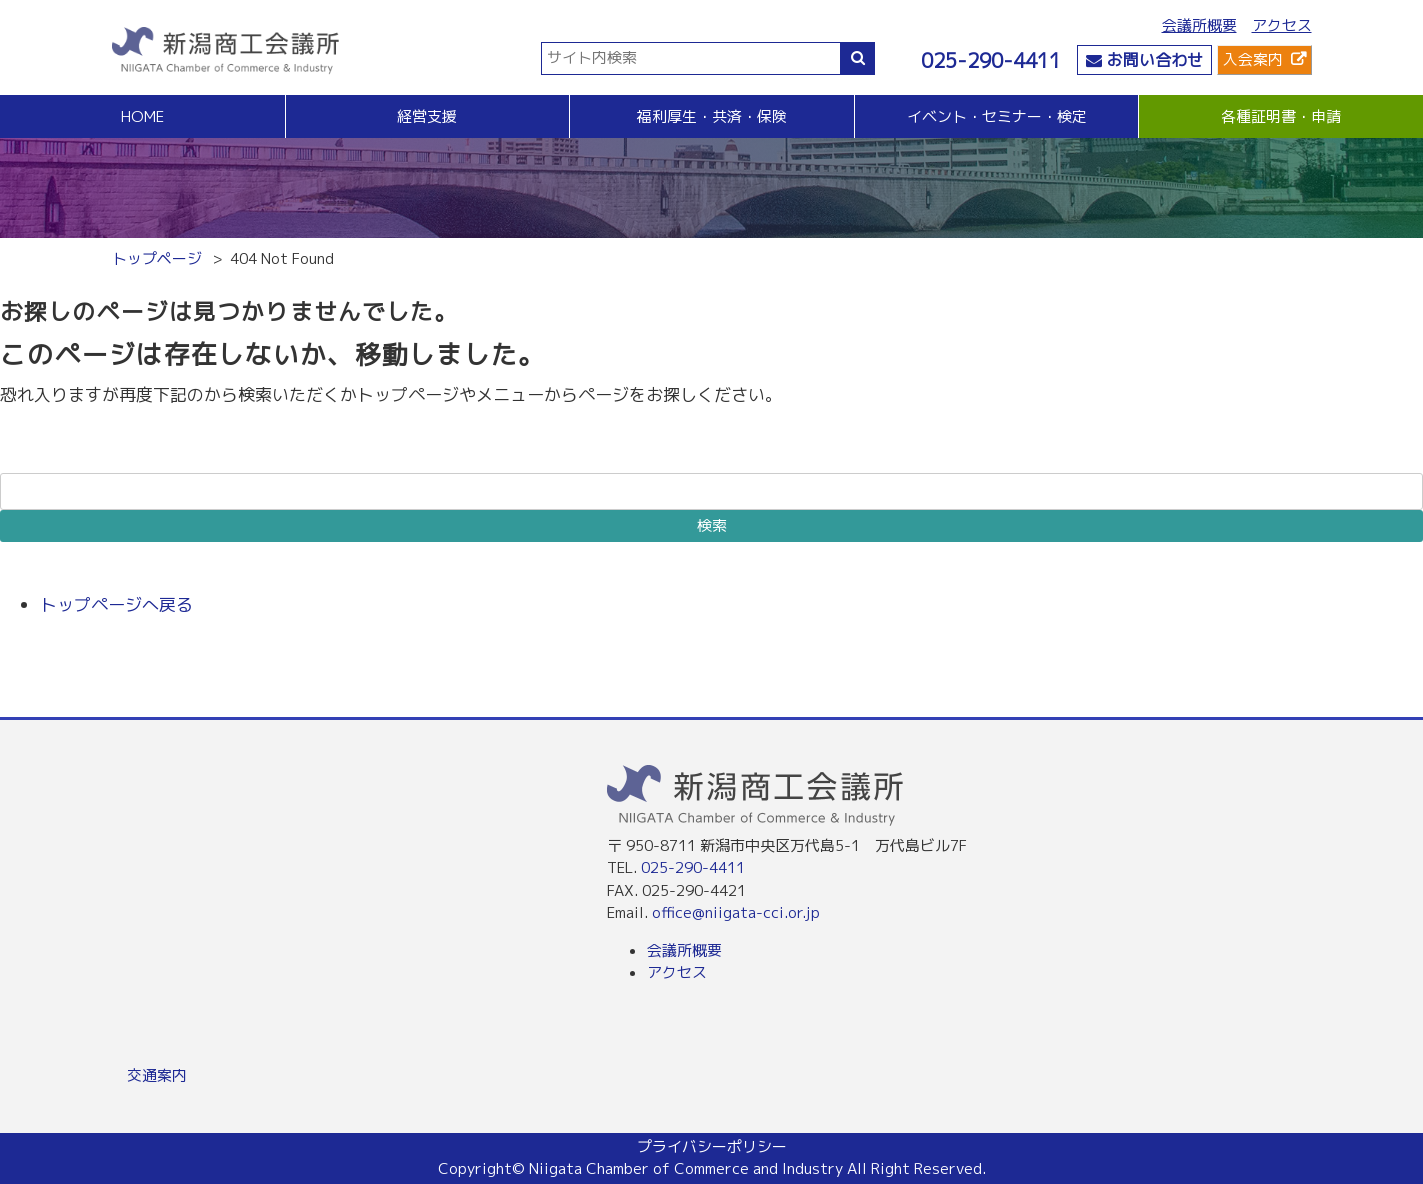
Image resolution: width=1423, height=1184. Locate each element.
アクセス (1282, 25)
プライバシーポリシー (712, 1146)
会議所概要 (1199, 25)
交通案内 (157, 1075)
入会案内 (1253, 59)
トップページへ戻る (116, 604)
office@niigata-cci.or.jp (736, 912)
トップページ (157, 258)
